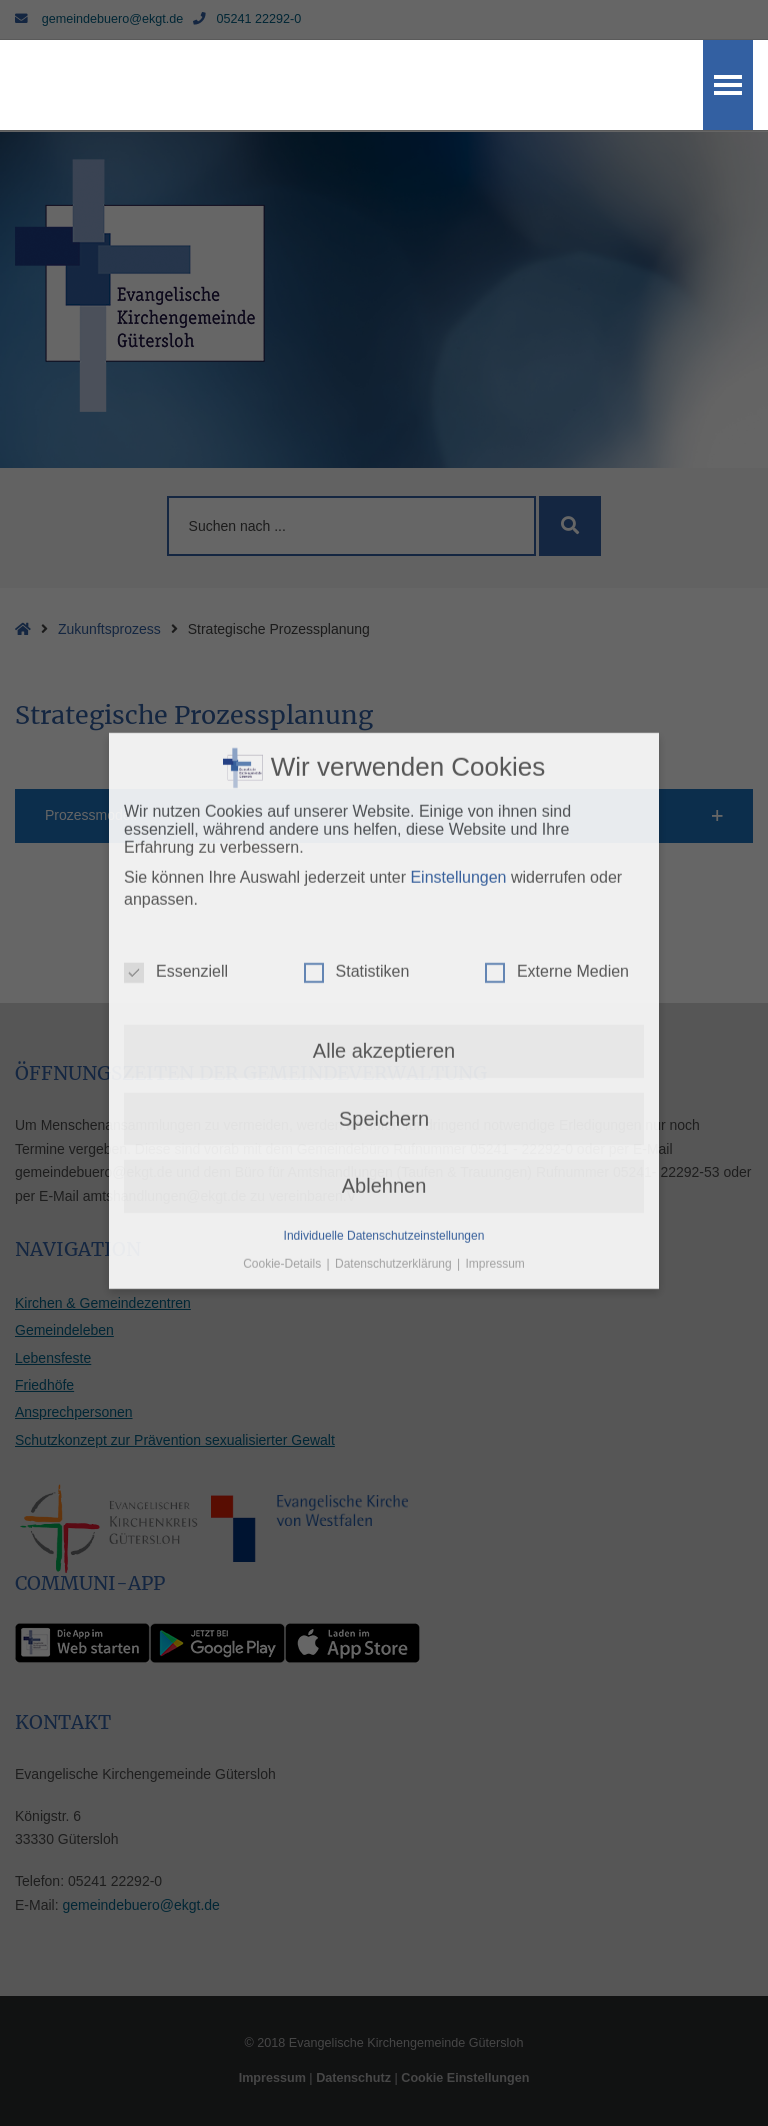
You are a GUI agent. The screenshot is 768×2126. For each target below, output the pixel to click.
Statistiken (357, 804)
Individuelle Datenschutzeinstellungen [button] (384, 1067)
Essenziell (176, 804)
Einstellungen (458, 709)
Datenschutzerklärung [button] (395, 1096)
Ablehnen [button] (384, 1018)
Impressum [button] (495, 1096)
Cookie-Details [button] (283, 1096)
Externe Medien (557, 804)
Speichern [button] (384, 951)
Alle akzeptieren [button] (384, 883)
